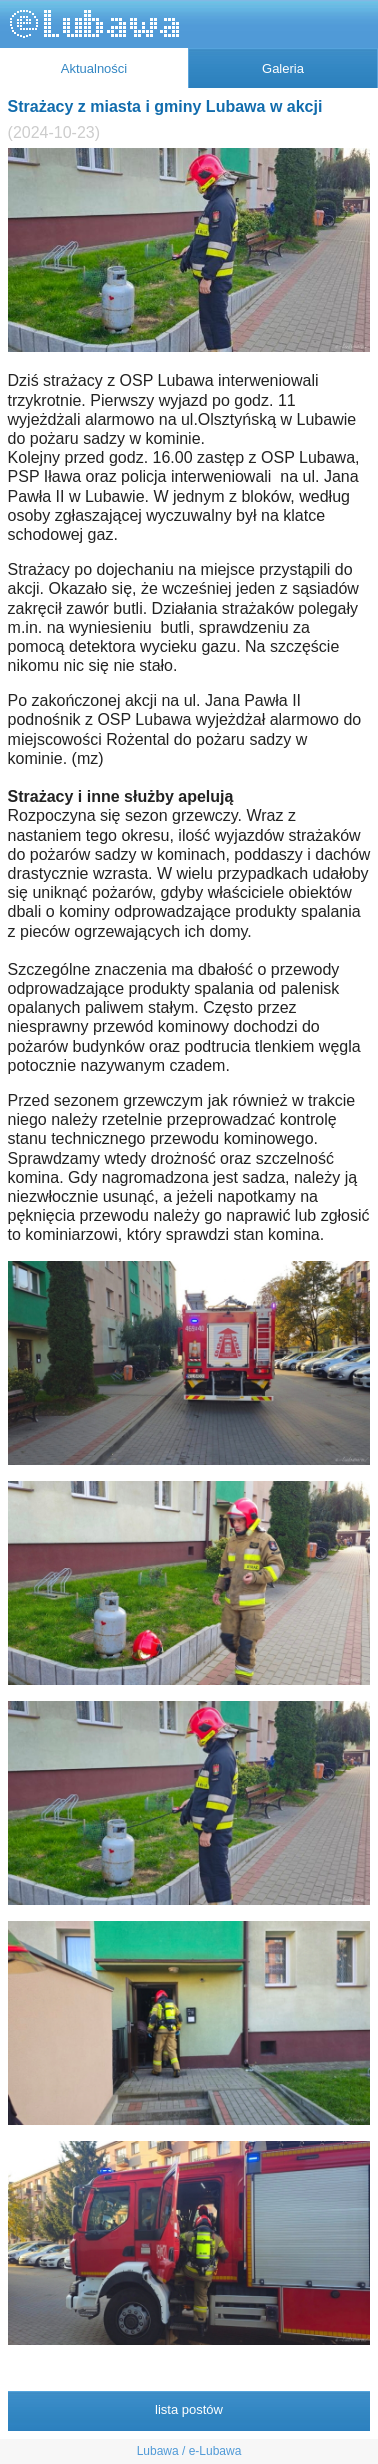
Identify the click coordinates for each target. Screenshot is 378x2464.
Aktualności (94, 68)
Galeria (283, 68)
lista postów (189, 2409)
